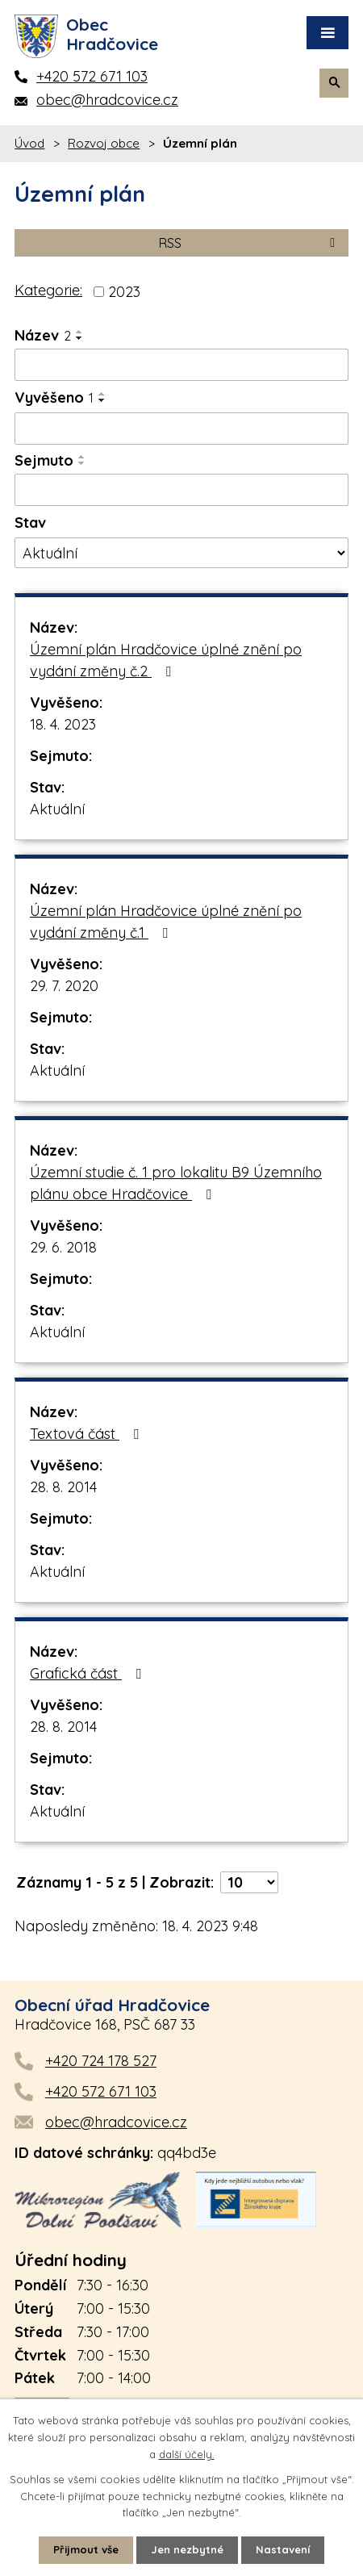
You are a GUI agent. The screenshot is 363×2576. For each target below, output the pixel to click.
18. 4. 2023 (63, 724)
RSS (249, 243)
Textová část (87, 1433)
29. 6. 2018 (63, 1247)
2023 (124, 291)
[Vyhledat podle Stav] (181, 552)
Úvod (29, 143)
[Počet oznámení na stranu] (249, 1882)
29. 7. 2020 (64, 985)
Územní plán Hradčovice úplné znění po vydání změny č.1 (166, 921)
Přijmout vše (86, 2549)
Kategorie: (48, 290)
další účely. (187, 2454)
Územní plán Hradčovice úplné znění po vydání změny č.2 (166, 660)
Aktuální (57, 809)
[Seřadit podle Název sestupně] (80, 338)
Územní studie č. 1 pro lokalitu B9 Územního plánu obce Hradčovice (176, 1183)
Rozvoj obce (104, 143)
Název (43, 335)
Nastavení (283, 2549)
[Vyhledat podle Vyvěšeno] (181, 428)
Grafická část (89, 1673)
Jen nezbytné (187, 2549)
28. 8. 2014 (63, 1487)
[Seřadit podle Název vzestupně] (80, 331)
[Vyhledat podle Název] (181, 365)
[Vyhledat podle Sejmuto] (181, 490)
